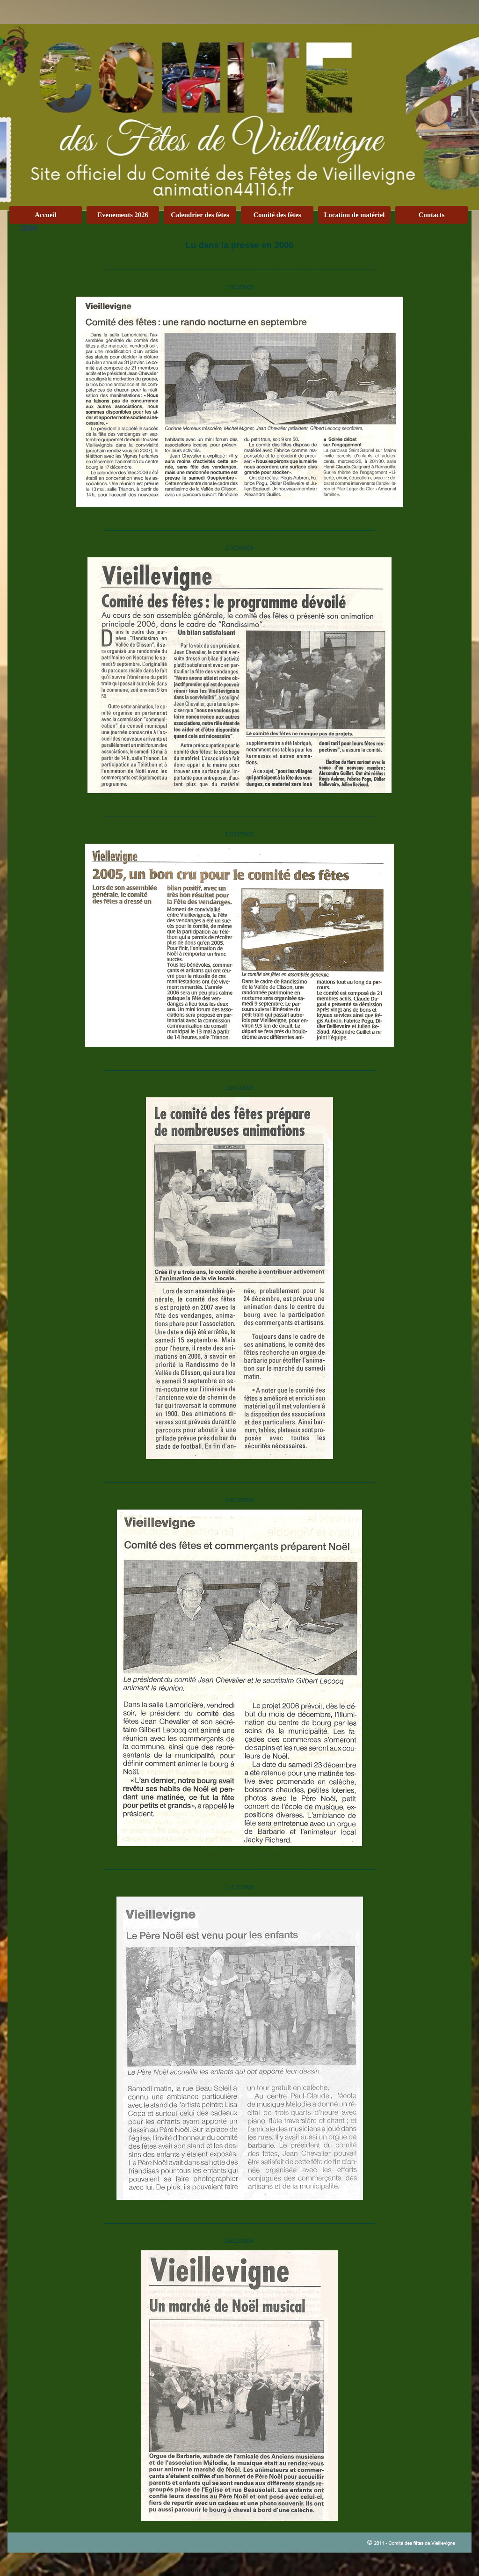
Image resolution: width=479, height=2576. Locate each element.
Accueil (45, 215)
